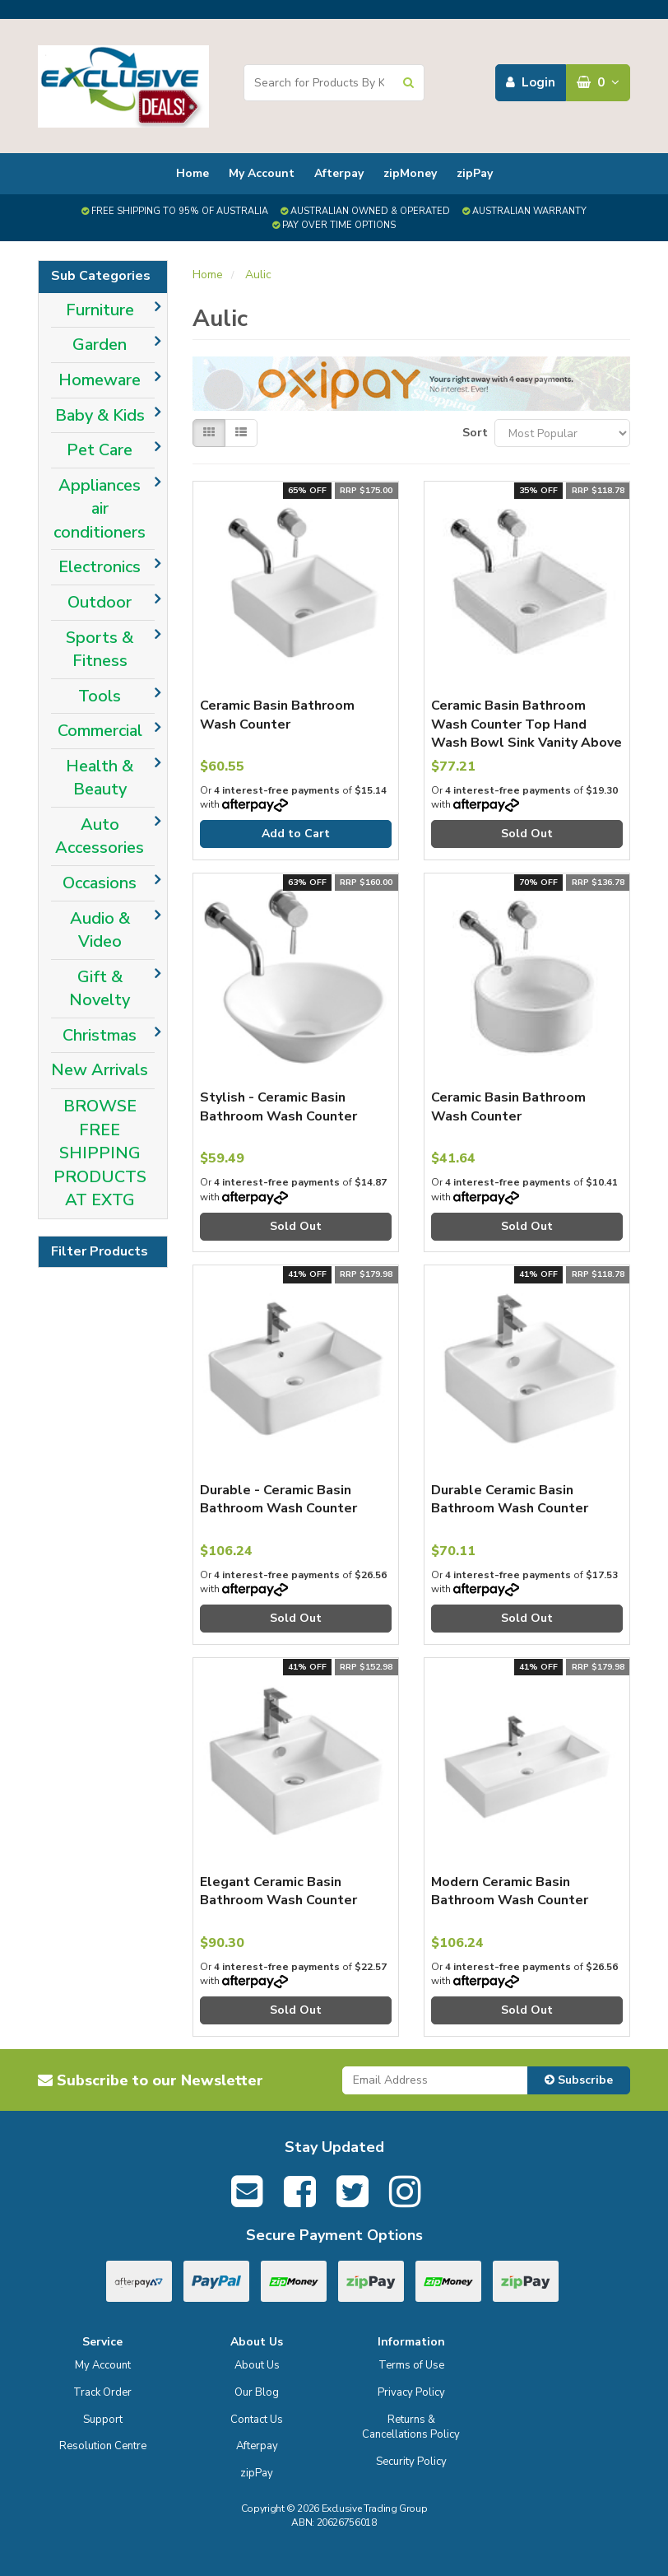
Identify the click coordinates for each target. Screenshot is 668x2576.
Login (530, 82)
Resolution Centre (102, 2446)
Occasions (100, 883)
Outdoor (99, 602)
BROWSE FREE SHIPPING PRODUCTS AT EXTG (99, 1153)
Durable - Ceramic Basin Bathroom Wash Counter (278, 1499)
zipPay (475, 173)
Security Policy (411, 2461)
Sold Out (527, 833)
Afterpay (339, 173)
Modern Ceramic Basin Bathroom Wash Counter (509, 1891)
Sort (472, 432)
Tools (99, 696)
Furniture (100, 310)
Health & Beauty (99, 778)
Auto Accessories (99, 836)
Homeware (99, 380)
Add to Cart (296, 833)
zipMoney (410, 173)
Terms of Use (411, 2365)
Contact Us (256, 2419)
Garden (99, 344)
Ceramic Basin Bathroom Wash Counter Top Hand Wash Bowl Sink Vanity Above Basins (526, 733)
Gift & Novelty (99, 989)
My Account (262, 173)
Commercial (100, 731)
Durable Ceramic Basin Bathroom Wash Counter (509, 1499)
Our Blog (256, 2392)
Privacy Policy (411, 2392)
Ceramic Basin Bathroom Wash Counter (277, 714)
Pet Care (99, 450)
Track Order (102, 2392)
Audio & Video (100, 930)
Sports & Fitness (99, 650)
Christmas (100, 1035)
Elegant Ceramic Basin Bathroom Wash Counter (278, 1891)
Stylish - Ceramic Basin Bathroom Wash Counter (278, 1106)
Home (192, 173)
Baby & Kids (100, 415)
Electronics (99, 567)
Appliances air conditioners (99, 508)
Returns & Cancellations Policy (411, 2427)
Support (103, 2419)
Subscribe (579, 2080)
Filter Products (99, 1252)
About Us (257, 2365)
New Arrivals (99, 1070)
